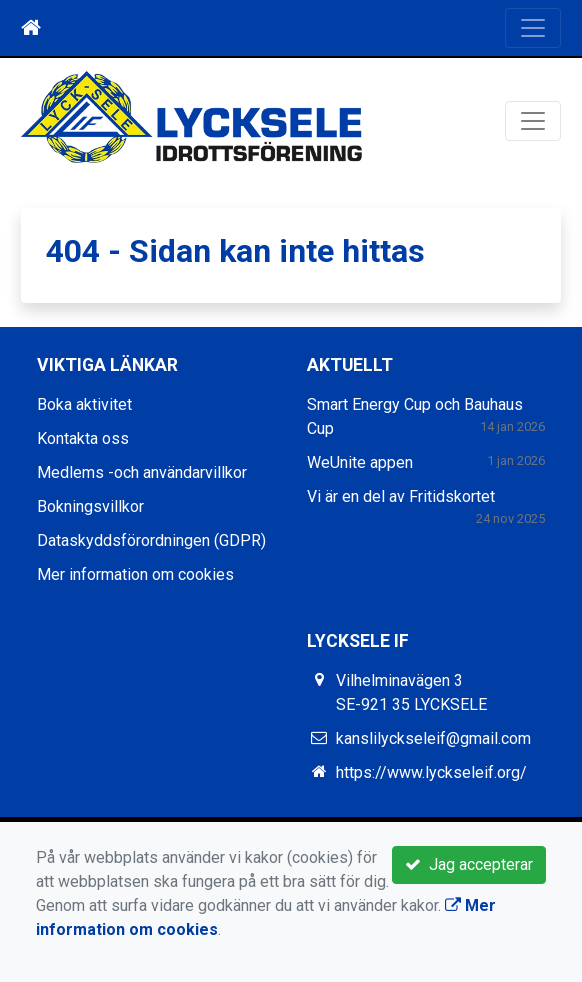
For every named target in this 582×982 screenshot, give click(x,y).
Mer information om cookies (135, 574)
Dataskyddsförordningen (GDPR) (151, 540)
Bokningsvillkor (90, 506)
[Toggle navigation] (533, 28)
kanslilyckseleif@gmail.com (433, 738)
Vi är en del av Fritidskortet (401, 496)
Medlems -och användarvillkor (142, 472)
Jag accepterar (469, 864)
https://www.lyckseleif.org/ (431, 772)
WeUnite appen (360, 462)
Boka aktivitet (84, 404)
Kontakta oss (83, 438)
